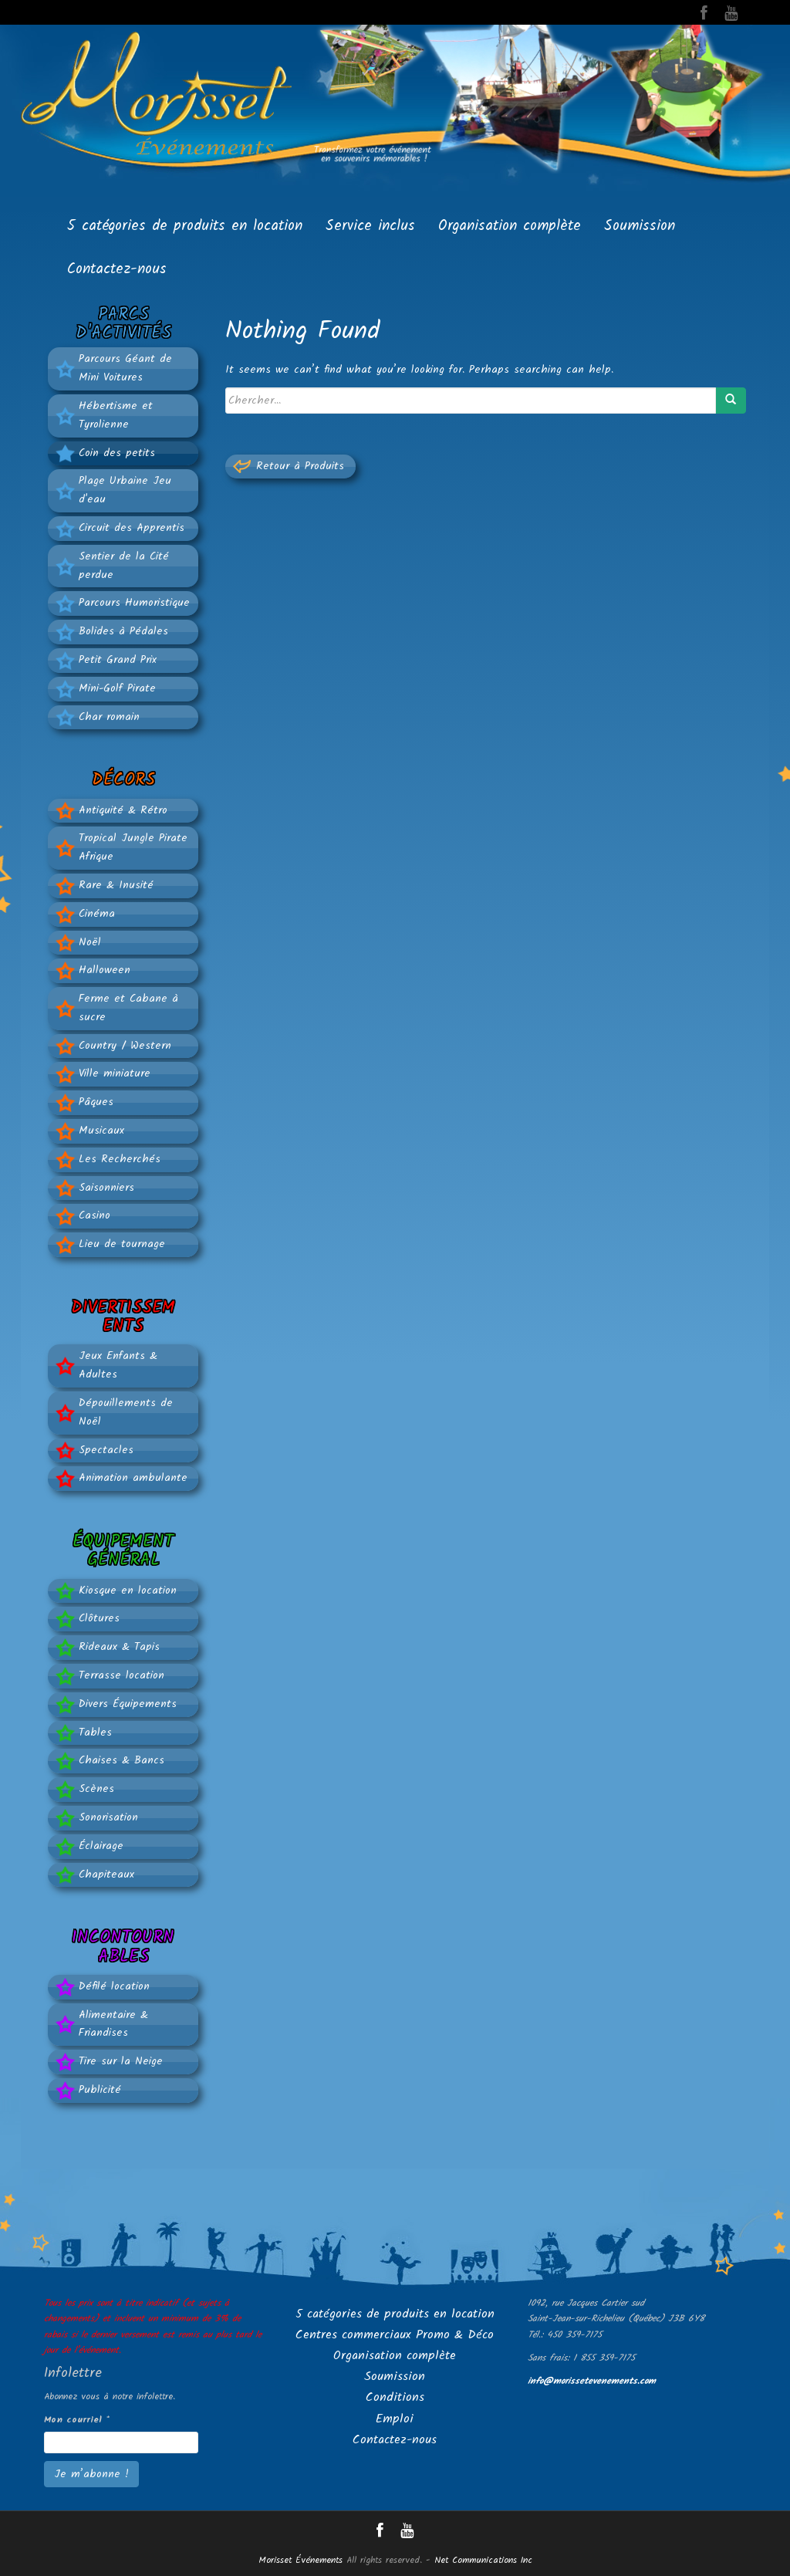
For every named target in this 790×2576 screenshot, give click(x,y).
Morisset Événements (300, 2560)
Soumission (639, 226)
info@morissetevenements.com (592, 2381)
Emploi (395, 2419)
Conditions (395, 2397)
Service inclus (370, 226)
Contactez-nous (117, 269)
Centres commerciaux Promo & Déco (394, 2334)
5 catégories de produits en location (184, 226)
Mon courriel (77, 2419)
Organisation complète (509, 226)
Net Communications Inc (483, 2560)
